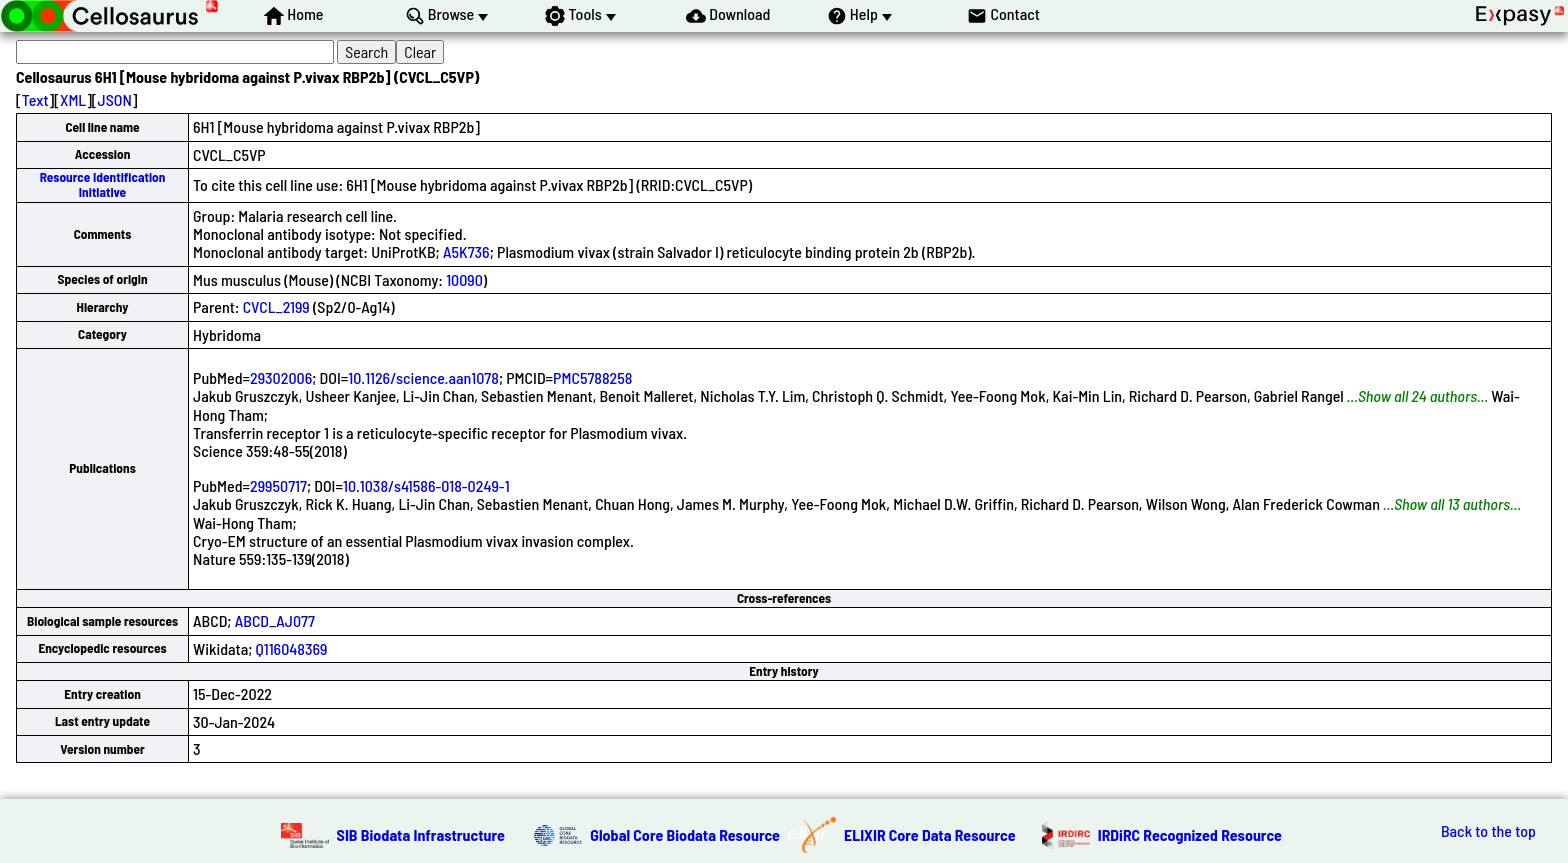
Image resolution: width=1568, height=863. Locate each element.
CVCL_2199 (276, 306)
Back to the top (1488, 831)
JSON (115, 99)
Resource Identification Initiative (103, 184)
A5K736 (466, 251)
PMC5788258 (592, 377)
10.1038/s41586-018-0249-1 (426, 485)
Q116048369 (292, 648)
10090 (464, 279)
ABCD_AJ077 (275, 620)
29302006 (281, 377)
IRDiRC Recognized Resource (1190, 834)
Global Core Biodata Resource (685, 834)
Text (35, 99)
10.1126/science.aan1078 (423, 377)
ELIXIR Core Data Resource (930, 834)
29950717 (278, 485)
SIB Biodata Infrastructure (421, 834)
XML (73, 99)
